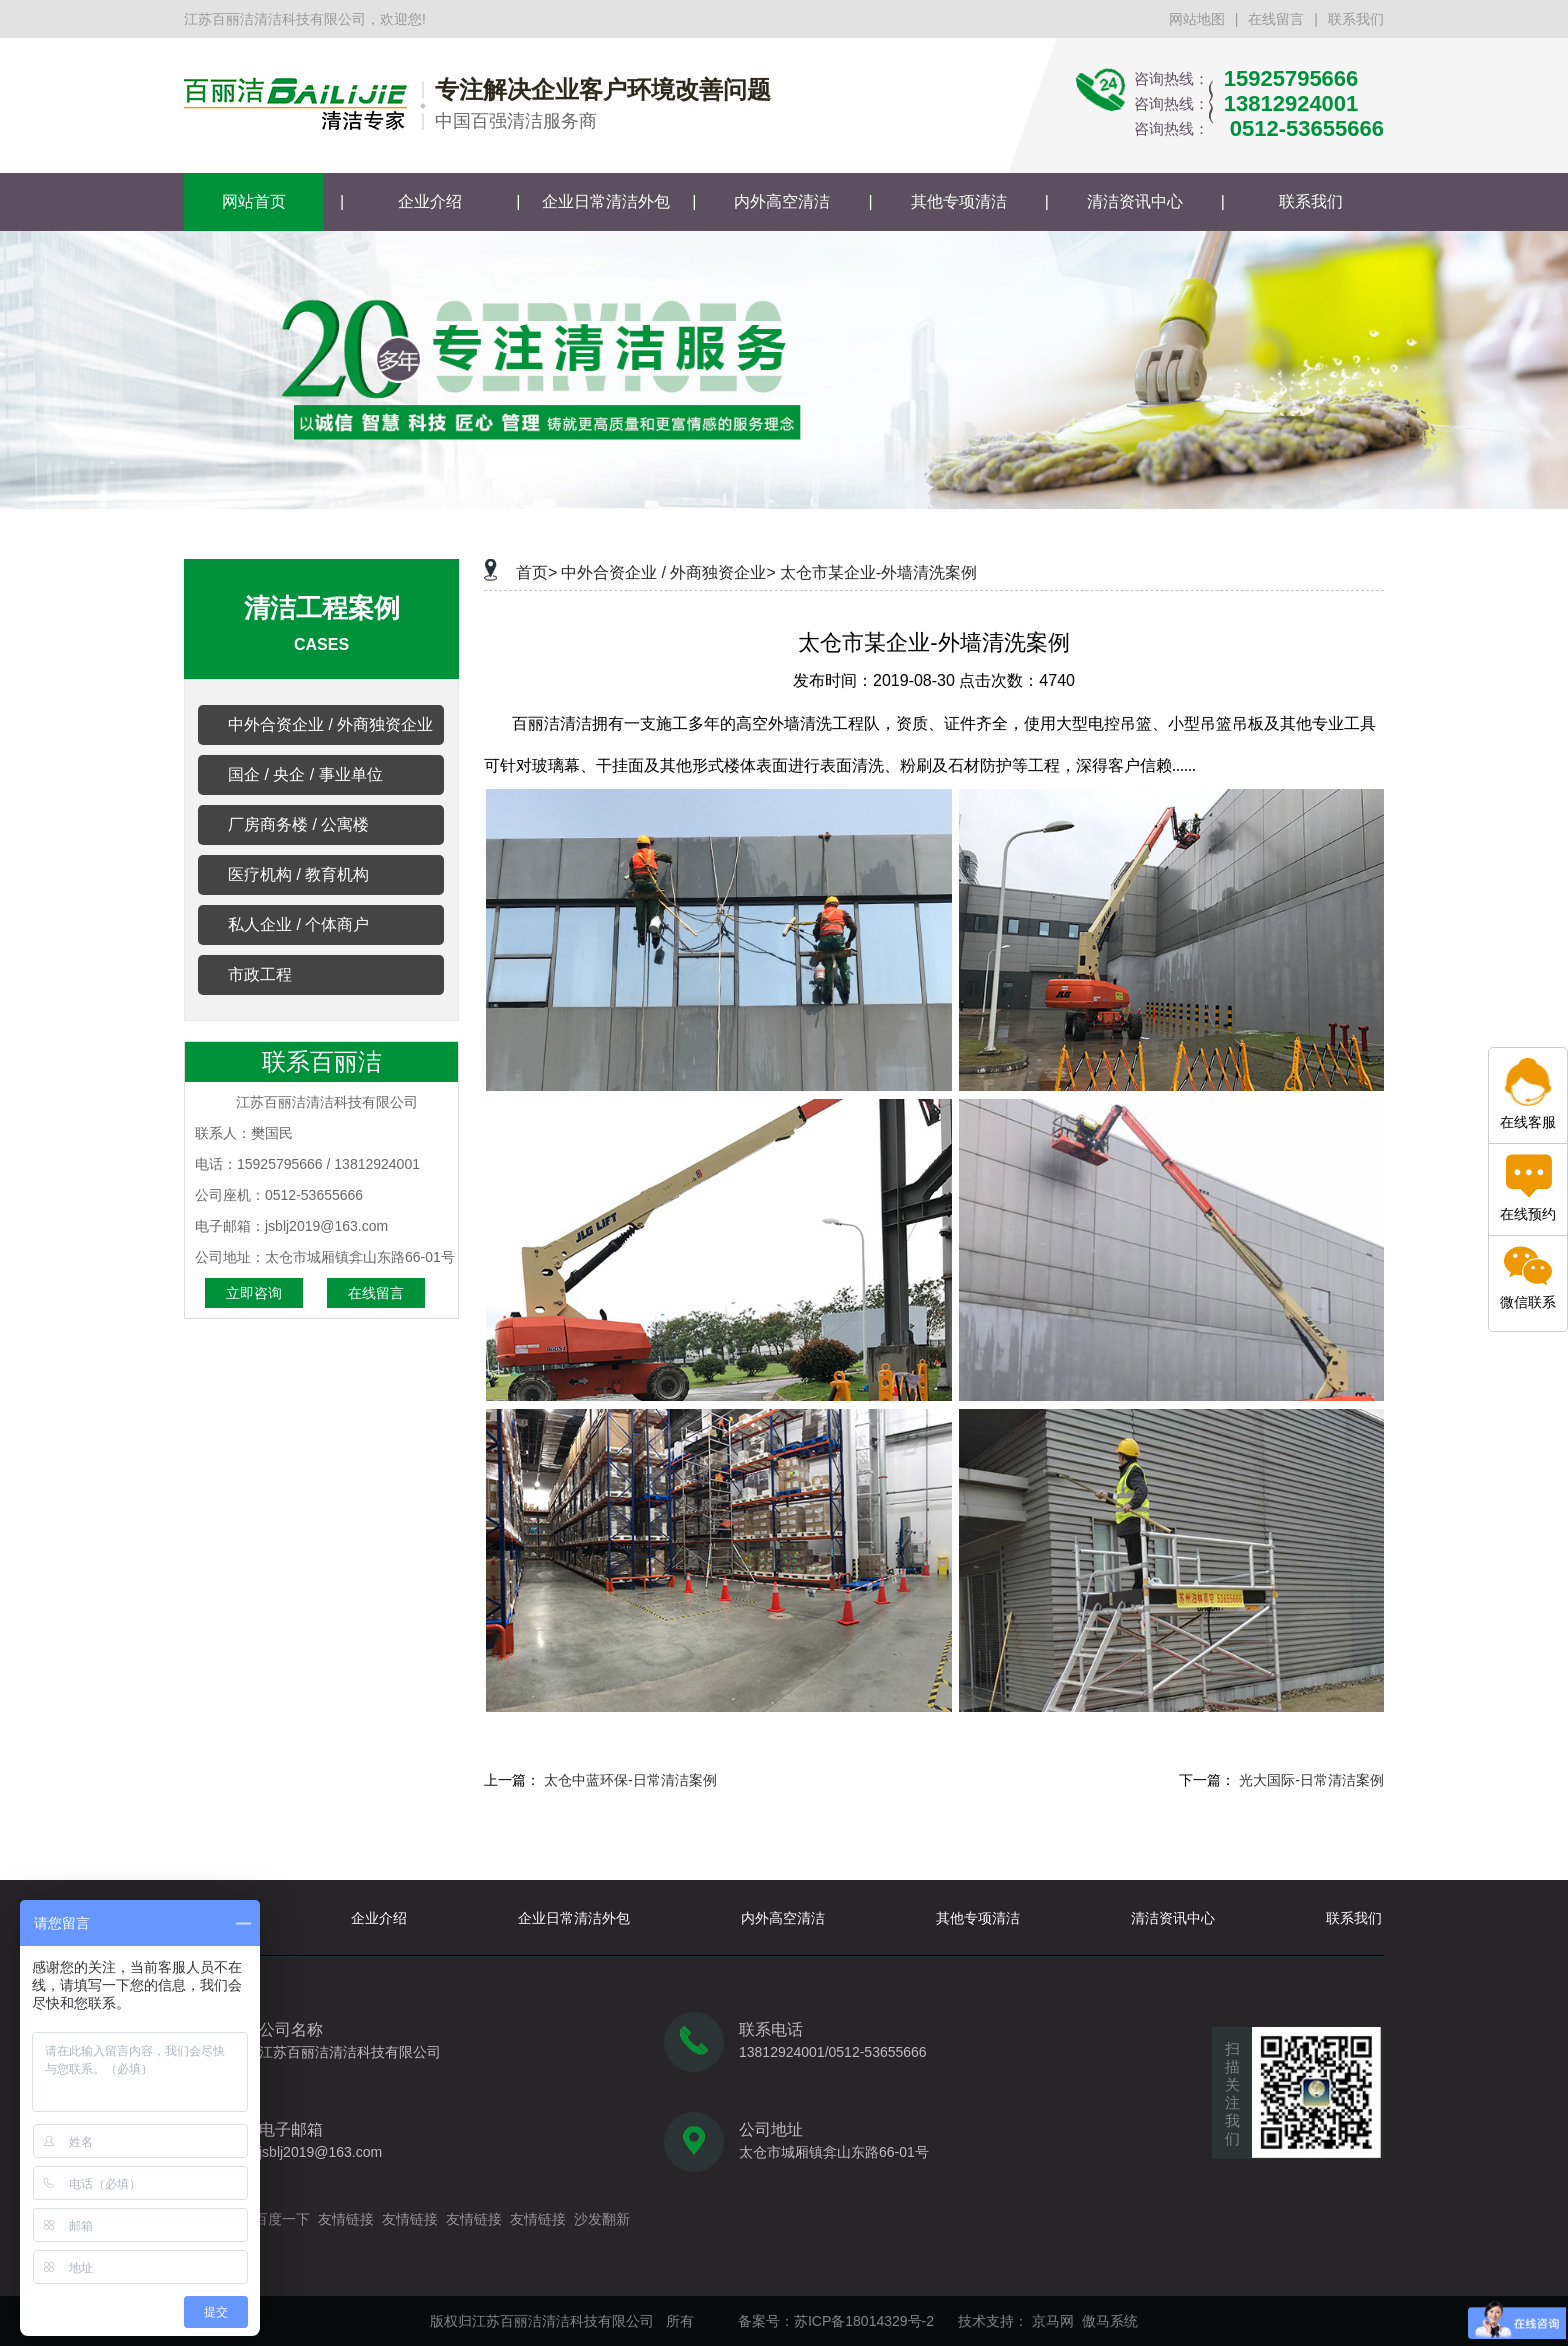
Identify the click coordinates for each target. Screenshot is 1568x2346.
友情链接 (346, 2219)
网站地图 (1197, 19)
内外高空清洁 (782, 201)
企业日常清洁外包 (606, 201)
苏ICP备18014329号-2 (864, 2321)
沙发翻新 (602, 2219)
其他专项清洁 (959, 201)
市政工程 (260, 974)
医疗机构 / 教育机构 (298, 874)
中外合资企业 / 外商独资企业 (330, 724)
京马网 (1053, 2321)
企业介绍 (430, 201)
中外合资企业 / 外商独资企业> (668, 572)
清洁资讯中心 (1135, 201)
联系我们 (1356, 19)
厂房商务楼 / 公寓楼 (298, 824)
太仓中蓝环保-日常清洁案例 (630, 1780)
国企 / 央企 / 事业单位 (305, 774)
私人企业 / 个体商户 (298, 924)
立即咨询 (254, 1293)
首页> (536, 572)
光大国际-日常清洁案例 (1311, 1780)
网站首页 (254, 201)
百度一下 (282, 2219)
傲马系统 (1110, 2321)
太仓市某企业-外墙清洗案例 (878, 572)
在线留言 (1276, 19)
